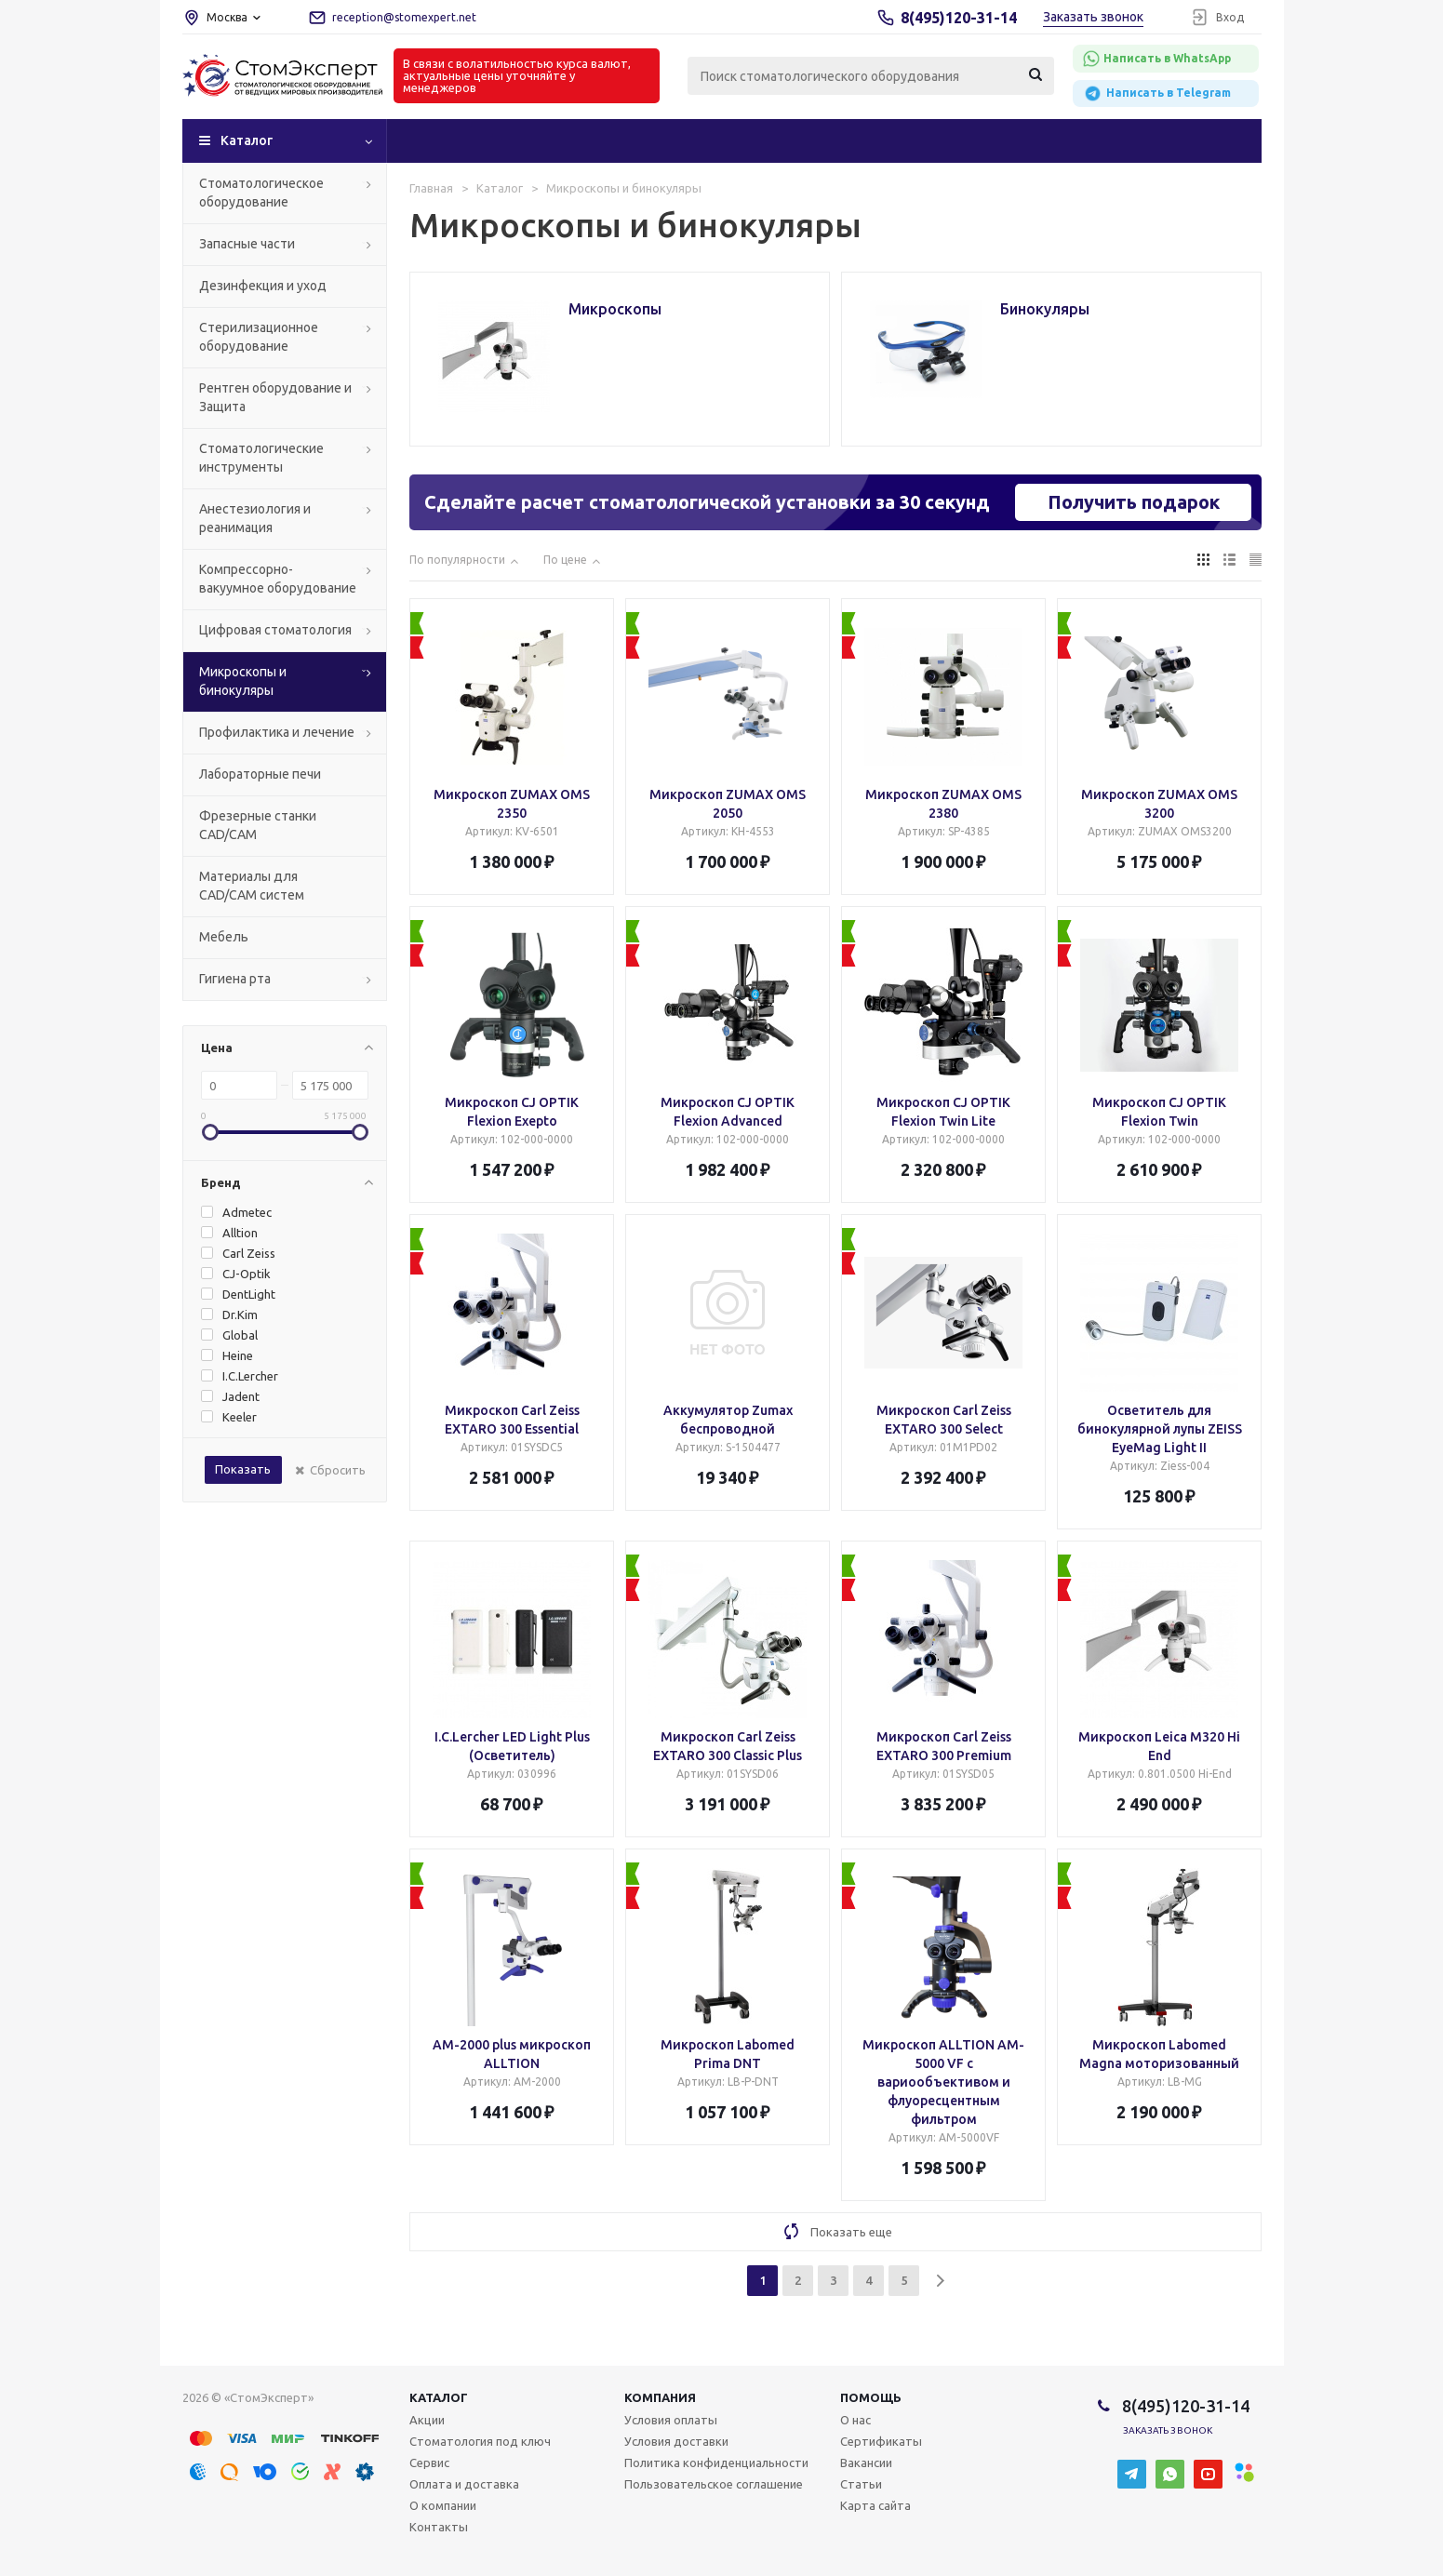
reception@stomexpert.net (404, 17)
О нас (855, 2419)
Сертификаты (881, 2441)
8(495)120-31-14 (959, 17)
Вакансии (866, 2462)
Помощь (871, 2397)
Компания (660, 2397)
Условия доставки (676, 2441)
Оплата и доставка (464, 2483)
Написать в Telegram (1156, 93)
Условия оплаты (670, 2419)
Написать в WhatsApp (1156, 58)
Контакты (438, 2526)
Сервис (429, 2462)
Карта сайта (875, 2505)
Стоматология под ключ (480, 2441)
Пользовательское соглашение (713, 2483)
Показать (243, 1468)
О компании (442, 2505)
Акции (427, 2419)
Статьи (861, 2483)
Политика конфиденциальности (716, 2462)
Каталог (246, 140)
